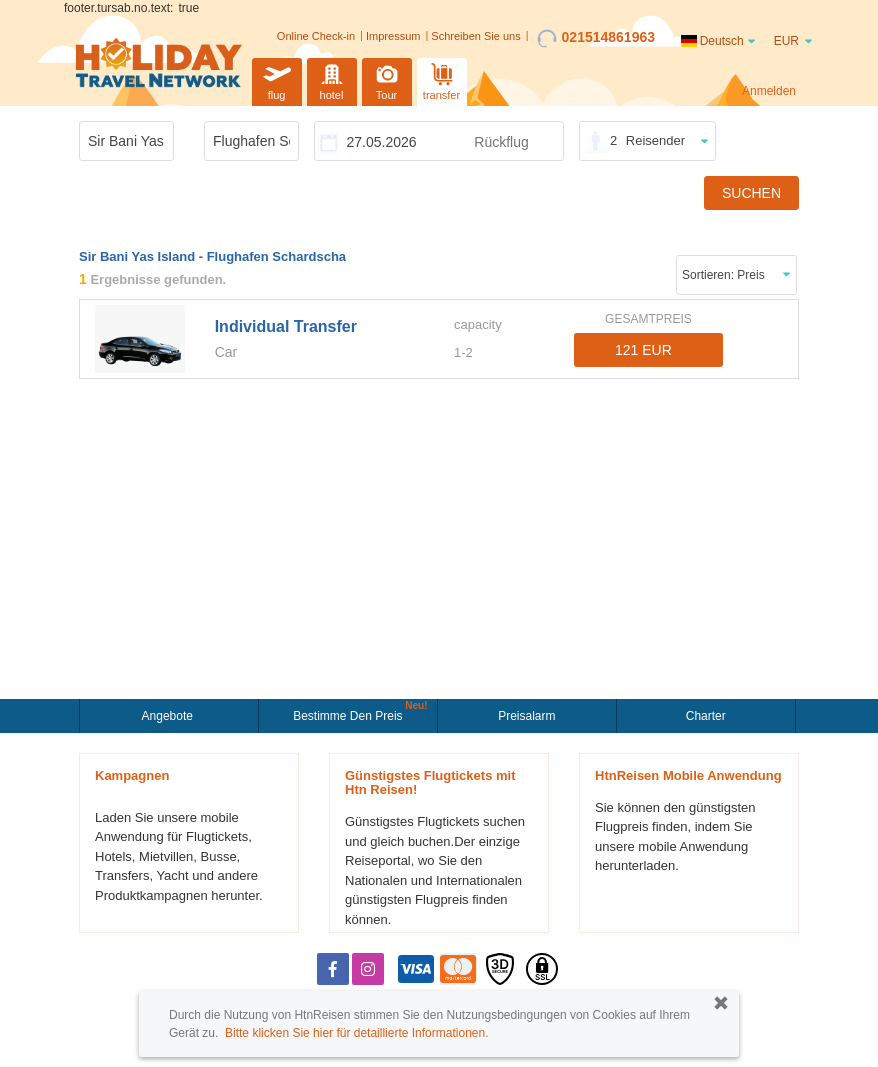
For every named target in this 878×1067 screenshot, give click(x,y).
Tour (387, 79)
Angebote (169, 716)
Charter (706, 716)
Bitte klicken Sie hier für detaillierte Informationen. (356, 1033)
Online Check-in (316, 36)
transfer (441, 79)
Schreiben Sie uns (475, 36)
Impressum (393, 36)
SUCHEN (751, 193)
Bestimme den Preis (350, 714)
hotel (332, 79)
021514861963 (596, 38)
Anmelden (769, 91)
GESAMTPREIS (648, 319)
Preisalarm (526, 716)
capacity (478, 324)
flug (277, 79)
